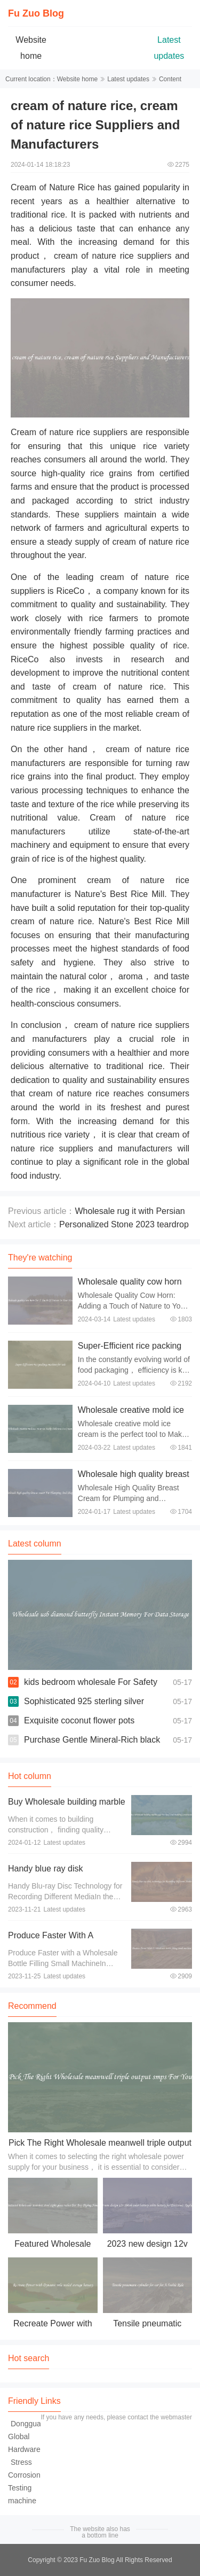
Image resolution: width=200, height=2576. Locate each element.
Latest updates (128, 79)
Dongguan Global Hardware (26, 2436)
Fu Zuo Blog (36, 13)
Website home (77, 79)
